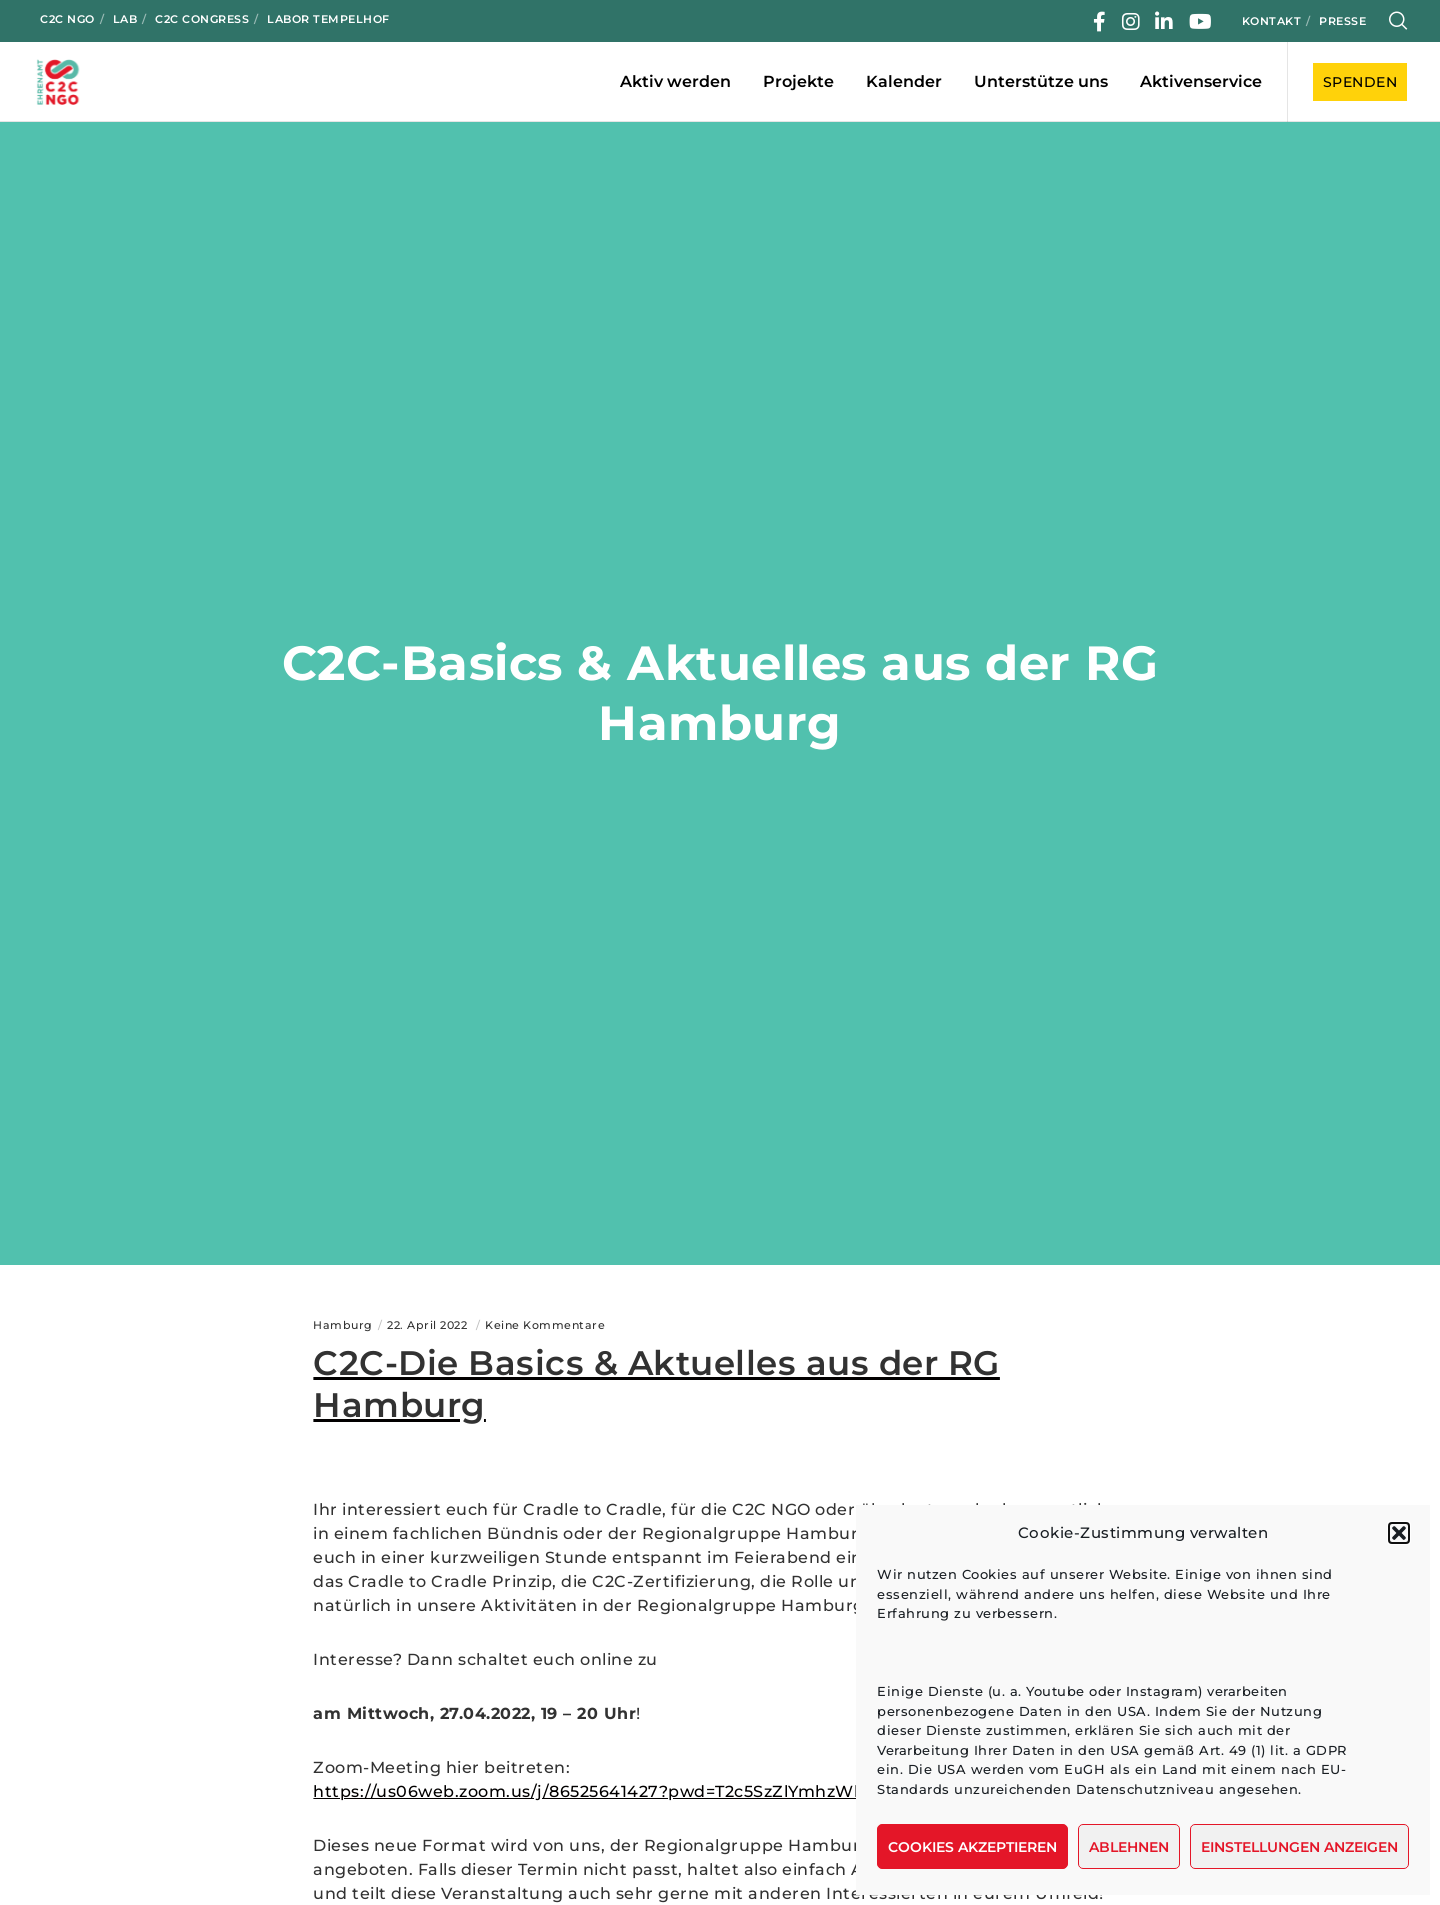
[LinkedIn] (1164, 22)
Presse (1342, 21)
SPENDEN (1360, 82)
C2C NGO (67, 19)
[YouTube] (1201, 22)
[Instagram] (1131, 22)
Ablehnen (1129, 1847)
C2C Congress (202, 19)
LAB (125, 19)
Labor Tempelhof (328, 19)
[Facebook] (1100, 22)
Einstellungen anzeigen (1299, 1847)
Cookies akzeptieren (972, 1847)
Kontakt (1272, 21)
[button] (1399, 1533)
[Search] (1398, 21)
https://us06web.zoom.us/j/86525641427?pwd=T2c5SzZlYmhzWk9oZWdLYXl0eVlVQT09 (684, 1791)
